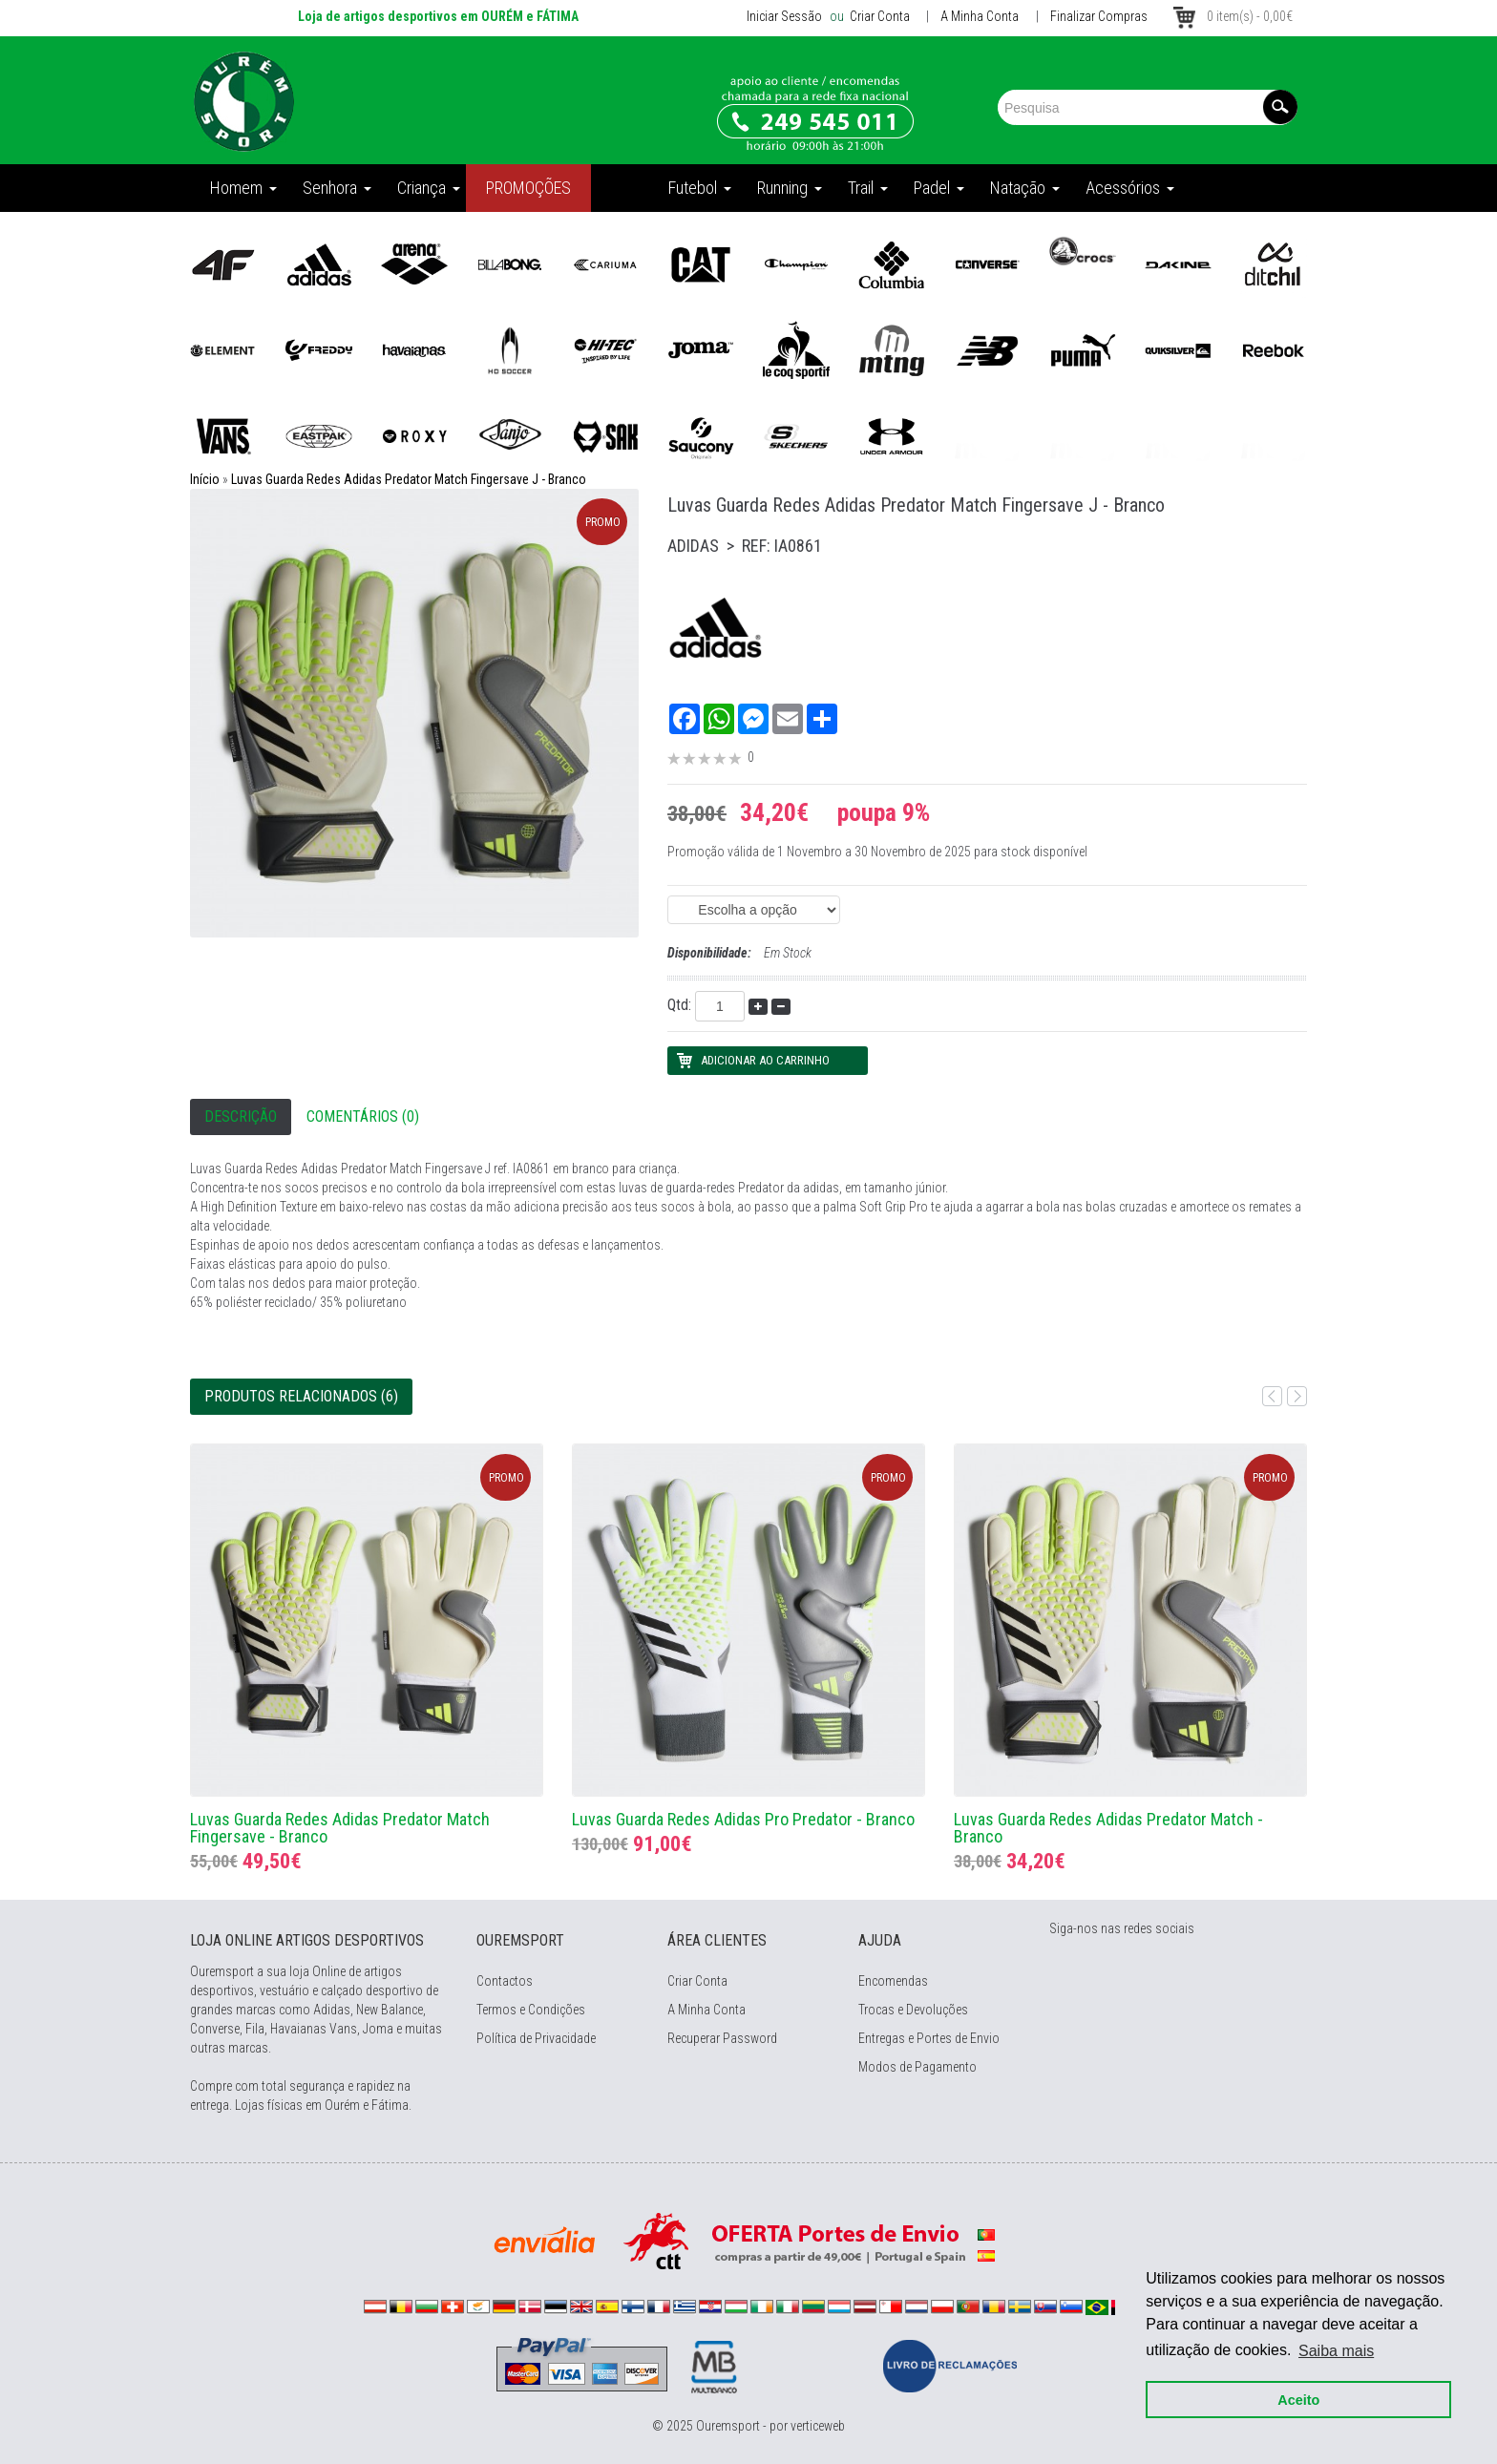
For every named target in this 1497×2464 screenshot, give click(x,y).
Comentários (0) (362, 1116)
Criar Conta (878, 16)
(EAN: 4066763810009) (753, 909)
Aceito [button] (1298, 2399)
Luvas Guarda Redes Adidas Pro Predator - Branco (743, 1819)
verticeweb (818, 2425)
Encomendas (893, 1981)
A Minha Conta (979, 16)
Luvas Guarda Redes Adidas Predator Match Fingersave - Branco (340, 1827)
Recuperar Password (722, 2038)
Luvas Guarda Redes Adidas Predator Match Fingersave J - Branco (408, 479)
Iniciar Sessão (784, 16)
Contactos (504, 1981)
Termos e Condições (530, 2009)
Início (205, 479)
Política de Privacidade (536, 2038)
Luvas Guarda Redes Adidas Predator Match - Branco (1108, 1827)
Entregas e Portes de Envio (929, 2038)
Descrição (240, 1116)
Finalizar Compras (1099, 16)
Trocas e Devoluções (913, 2009)
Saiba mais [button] (1336, 2350)
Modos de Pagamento (917, 2066)
